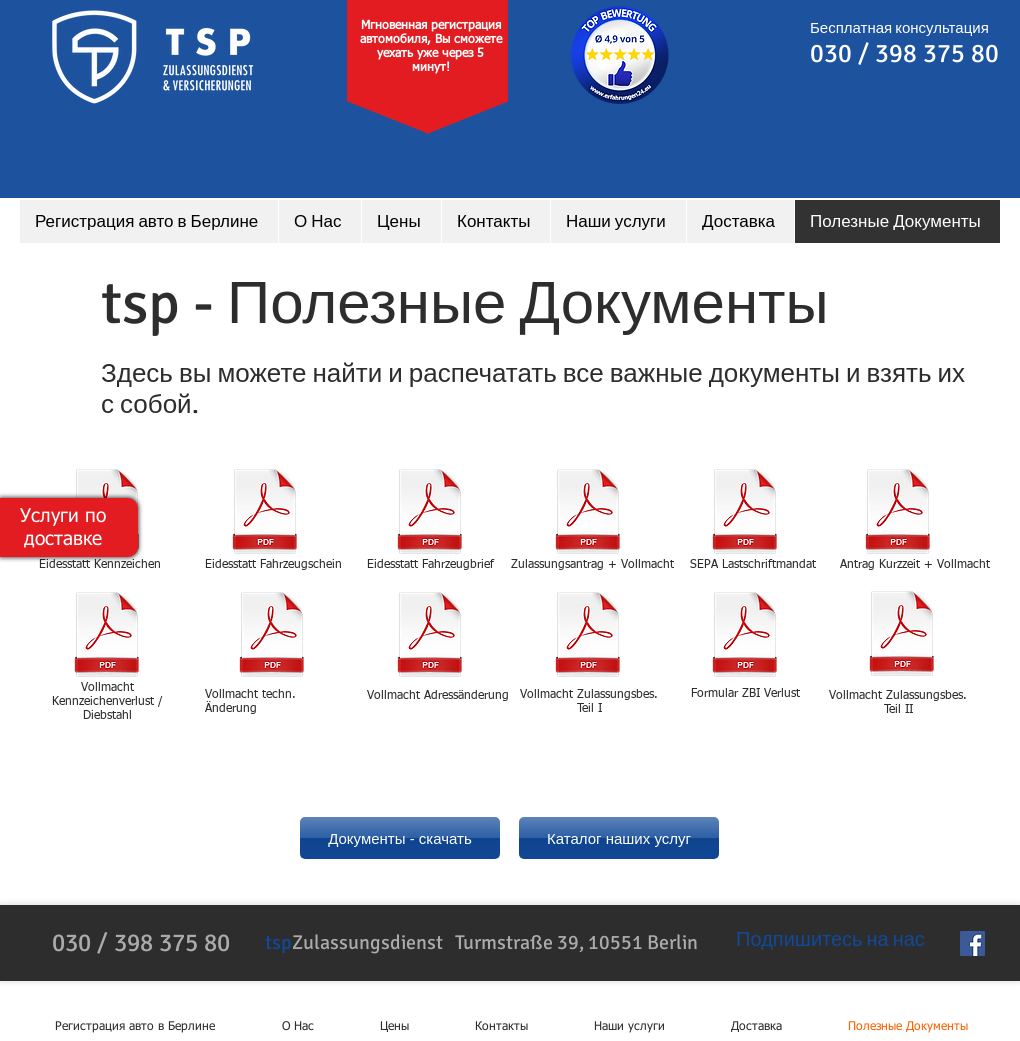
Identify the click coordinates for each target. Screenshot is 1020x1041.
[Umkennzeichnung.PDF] (107, 636)
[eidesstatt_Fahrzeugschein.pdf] (265, 513)
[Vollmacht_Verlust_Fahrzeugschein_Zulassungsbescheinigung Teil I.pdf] (587, 636)
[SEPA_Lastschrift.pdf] (745, 513)
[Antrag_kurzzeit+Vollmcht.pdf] (898, 513)
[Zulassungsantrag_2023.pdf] (587, 513)
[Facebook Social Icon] (972, 943)
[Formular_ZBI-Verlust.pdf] (745, 636)
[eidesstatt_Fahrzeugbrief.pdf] (430, 513)
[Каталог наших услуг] (619, 838)
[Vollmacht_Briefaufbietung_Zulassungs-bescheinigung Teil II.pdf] (902, 635)
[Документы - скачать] (400, 838)
